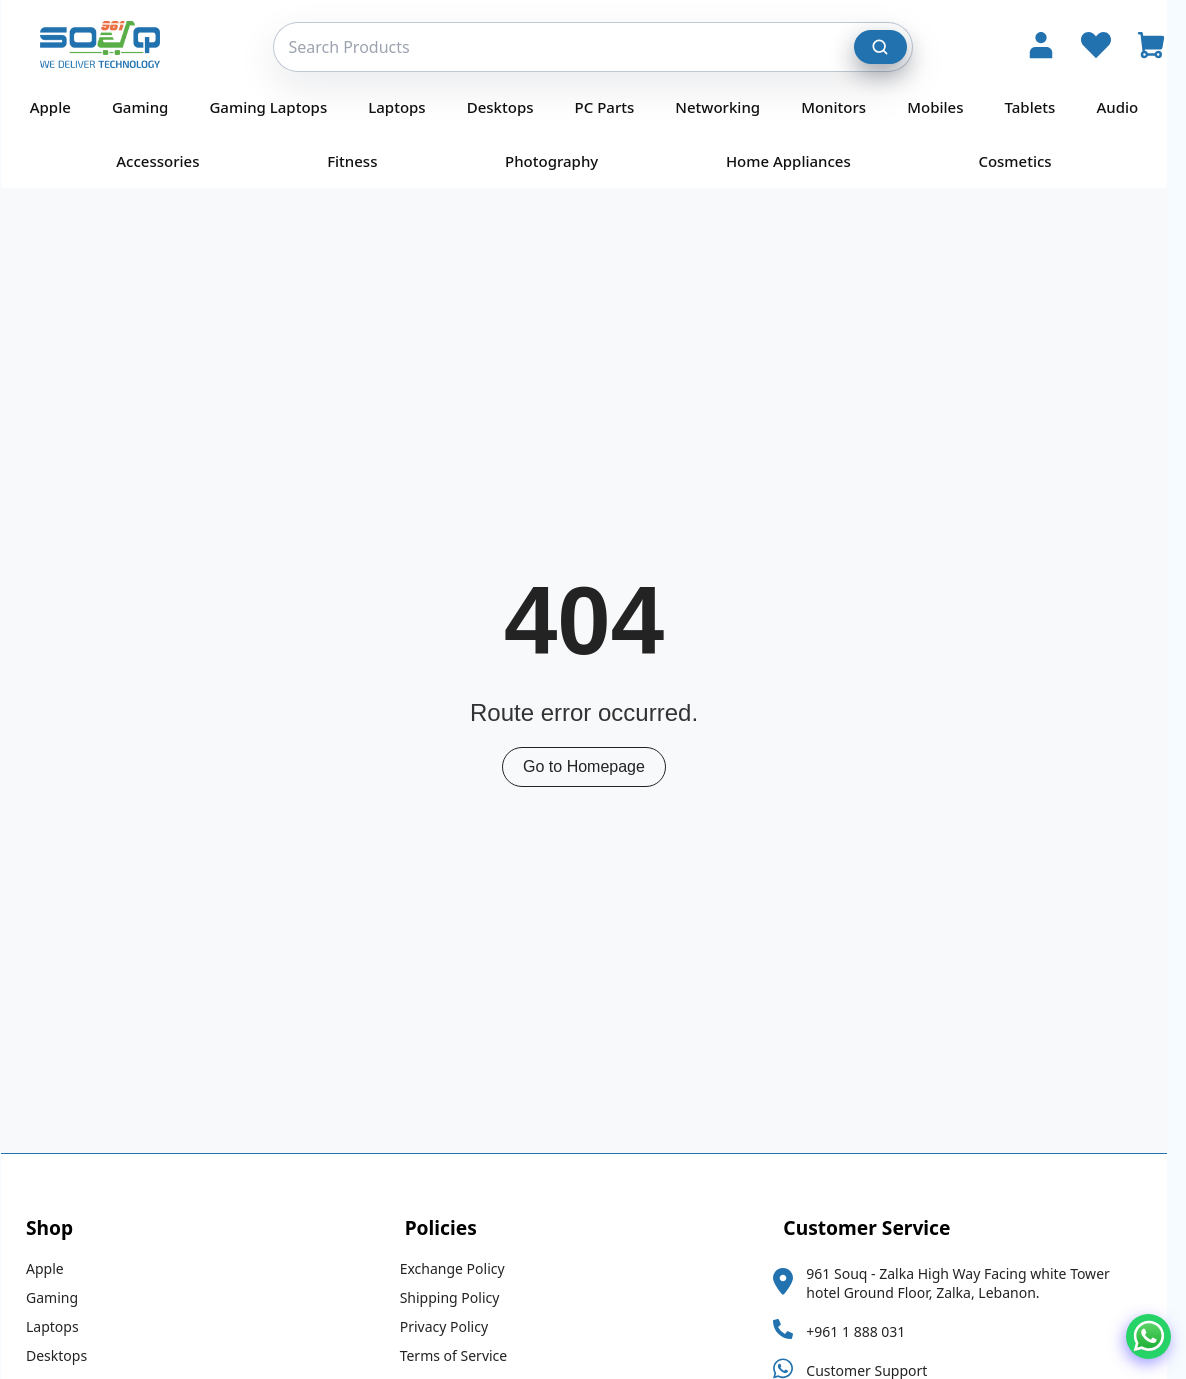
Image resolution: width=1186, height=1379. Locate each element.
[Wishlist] (1096, 47)
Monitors (842, 107)
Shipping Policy (459, 1297)
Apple (59, 107)
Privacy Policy (453, 1326)
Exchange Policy (461, 1268)
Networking (726, 107)
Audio (1126, 107)
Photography (560, 161)
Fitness (361, 161)
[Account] (1041, 47)
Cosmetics (1023, 161)
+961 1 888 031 (864, 1331)
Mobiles (944, 107)
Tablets (1039, 107)
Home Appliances (797, 161)
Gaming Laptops (277, 107)
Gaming (149, 107)
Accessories (166, 161)
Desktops (509, 107)
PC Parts (614, 107)
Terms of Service (463, 1355)
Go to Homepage (593, 766)
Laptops (405, 107)
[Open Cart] (1151, 47)
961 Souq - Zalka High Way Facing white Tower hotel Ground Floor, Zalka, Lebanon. (966, 1283)
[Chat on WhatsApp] (1148, 1336)
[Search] (881, 47)
